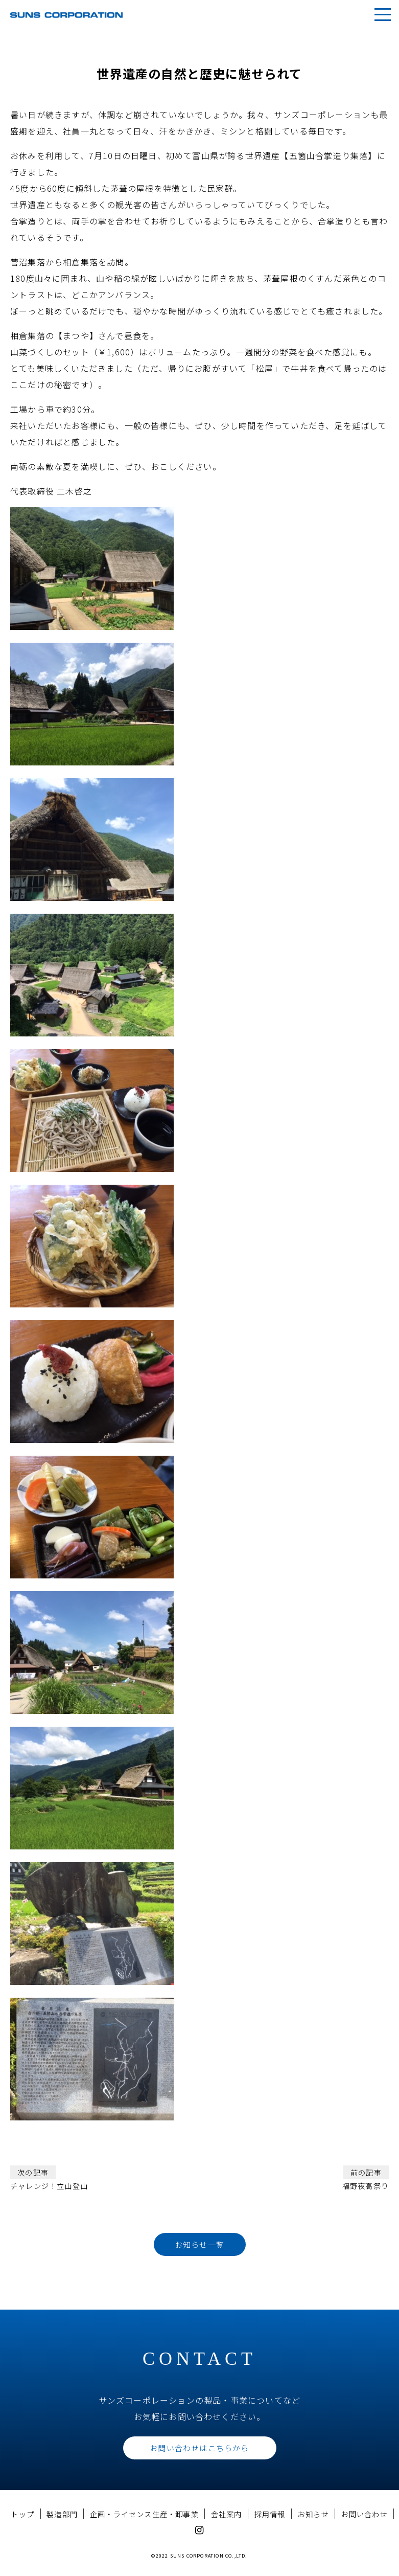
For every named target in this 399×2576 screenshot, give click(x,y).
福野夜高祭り (365, 2178)
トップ (22, 2514)
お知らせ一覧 (199, 2244)
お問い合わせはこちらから (199, 2448)
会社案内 (226, 2514)
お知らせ (312, 2514)
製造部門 (62, 2514)
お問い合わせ (364, 2514)
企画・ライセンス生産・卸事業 (144, 2514)
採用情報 (270, 2514)
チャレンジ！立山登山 (49, 2178)
